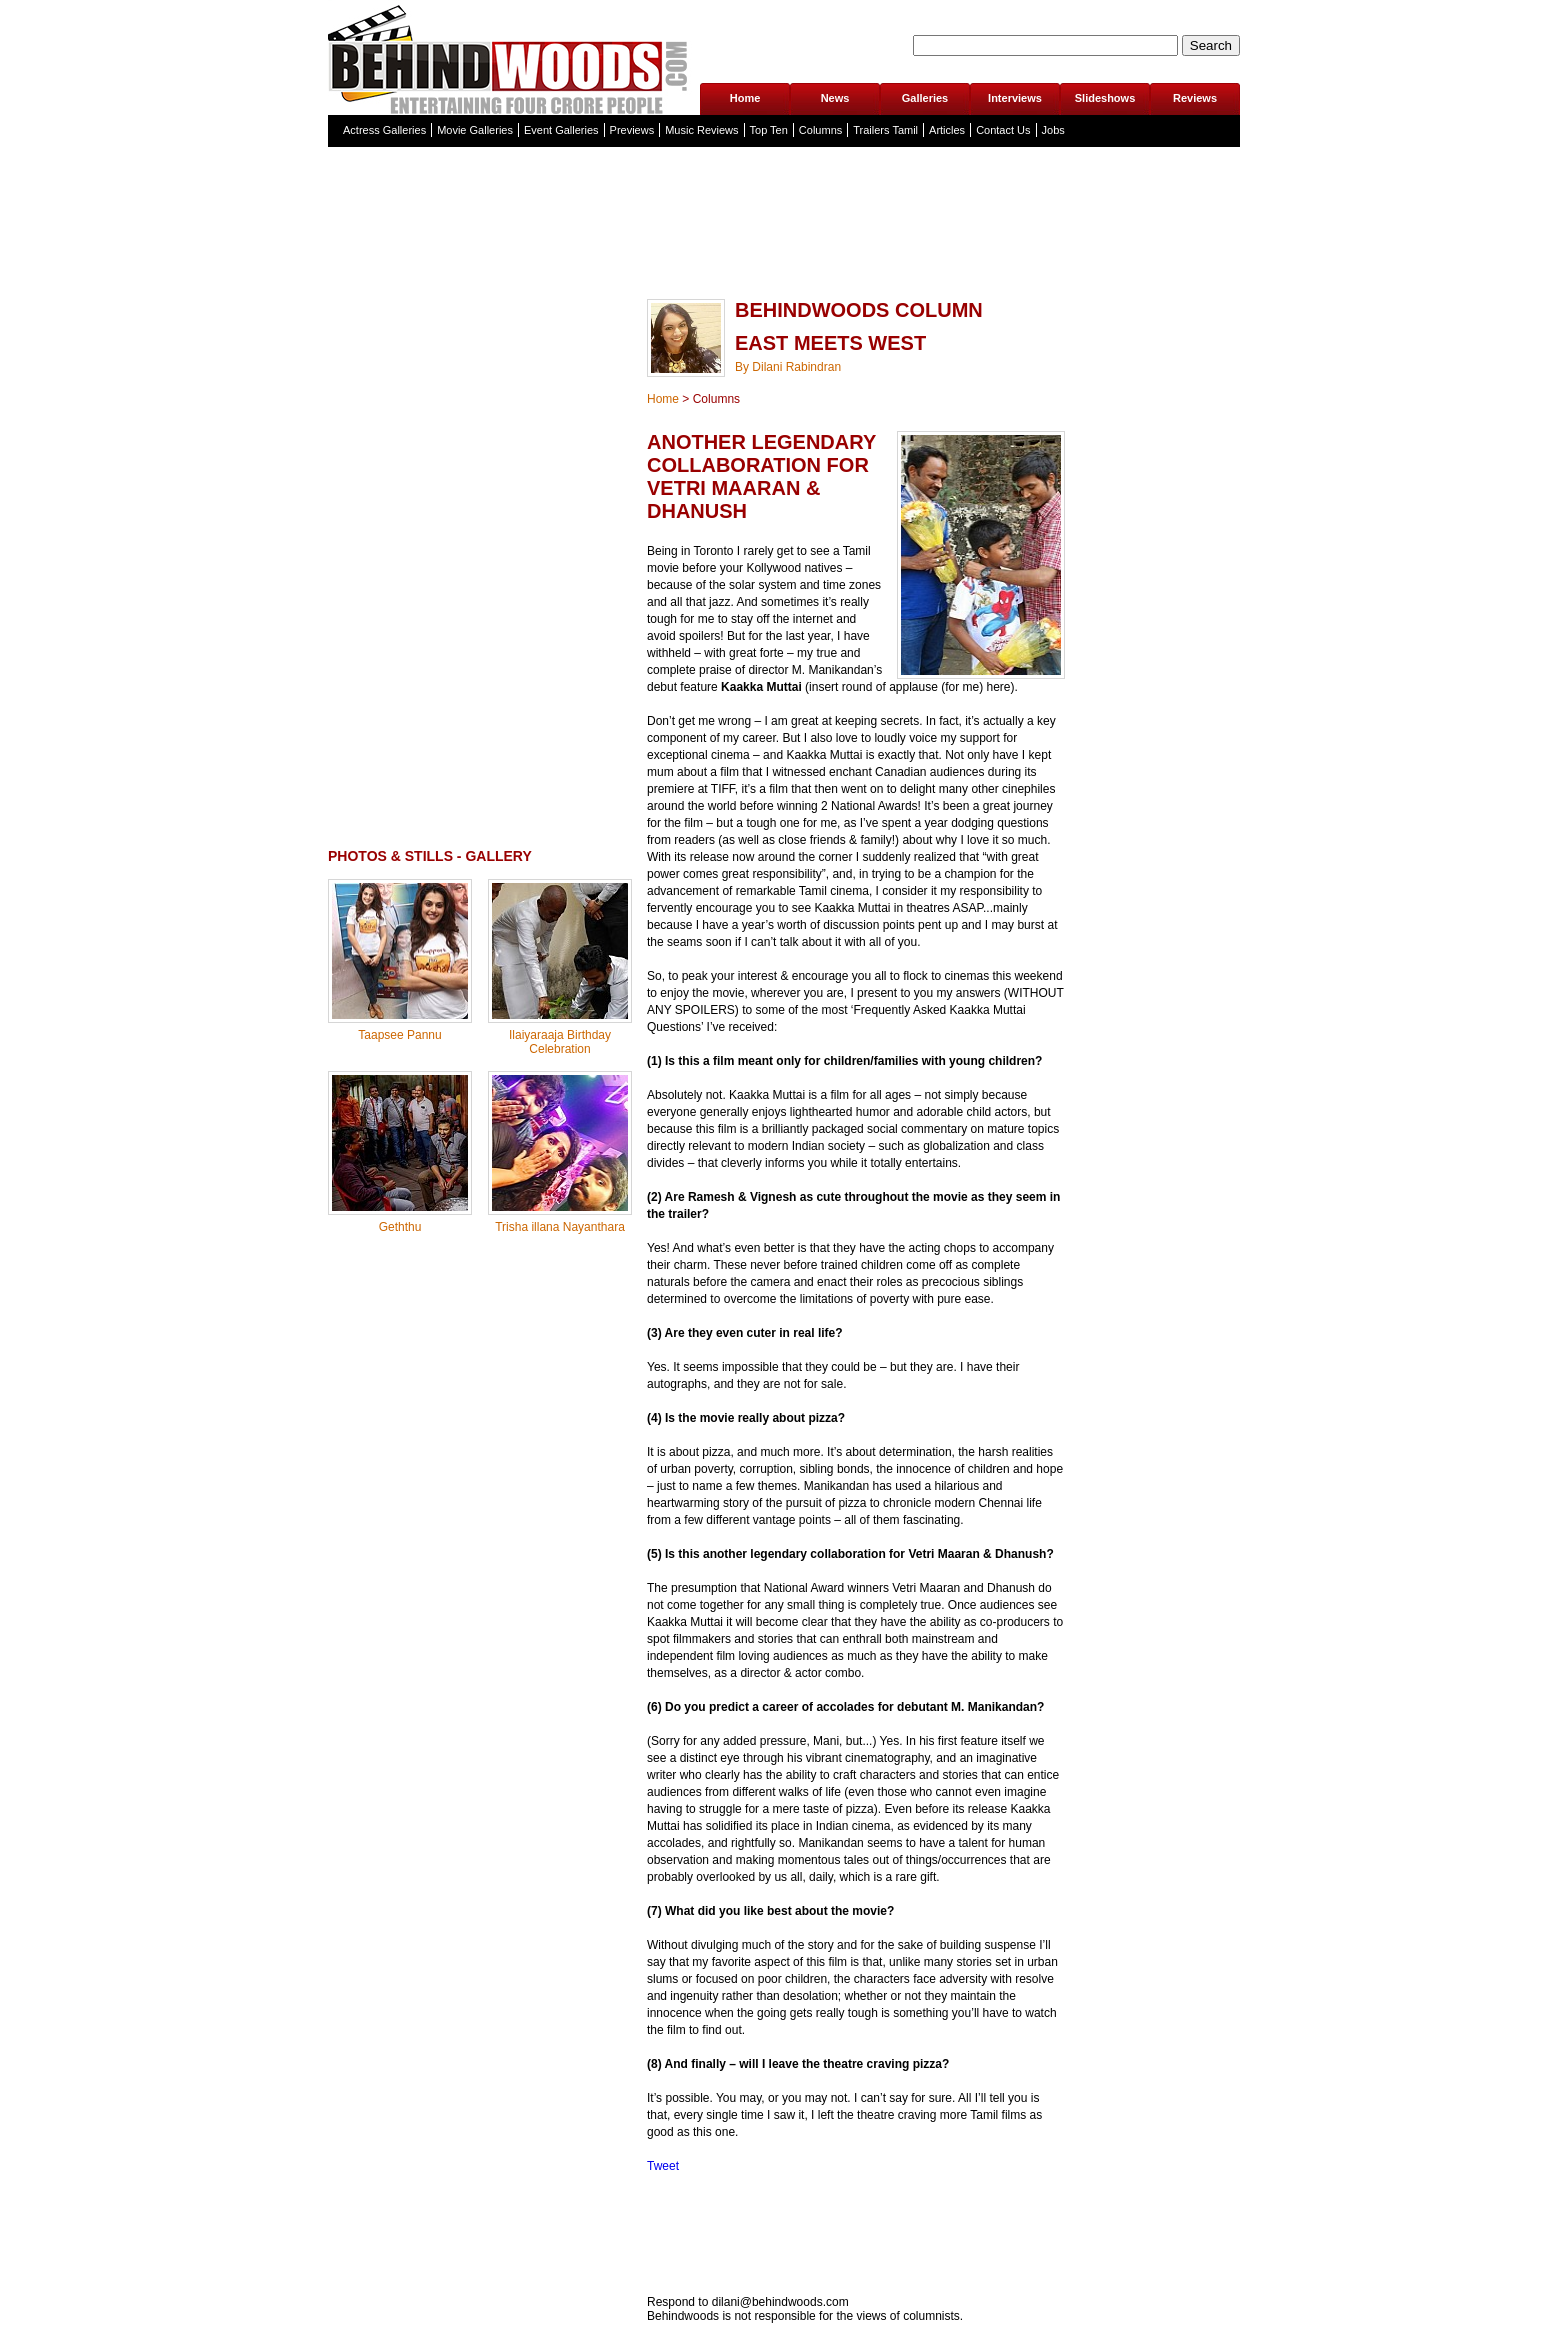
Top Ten (769, 130)
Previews (632, 130)
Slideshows (1105, 98)
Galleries (925, 98)
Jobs (1053, 130)
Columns (820, 130)
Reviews (1195, 98)
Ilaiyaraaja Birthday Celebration (560, 1042)
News (835, 98)
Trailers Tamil (885, 130)
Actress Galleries (384, 130)
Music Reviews (701, 130)
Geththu (400, 1227)
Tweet (663, 2166)
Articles (947, 130)
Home (745, 98)
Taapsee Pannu (399, 1035)
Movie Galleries (475, 130)
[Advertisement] (784, 264)
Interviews (1015, 98)
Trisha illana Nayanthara (560, 1227)
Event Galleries (561, 130)
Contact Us (1003, 130)
